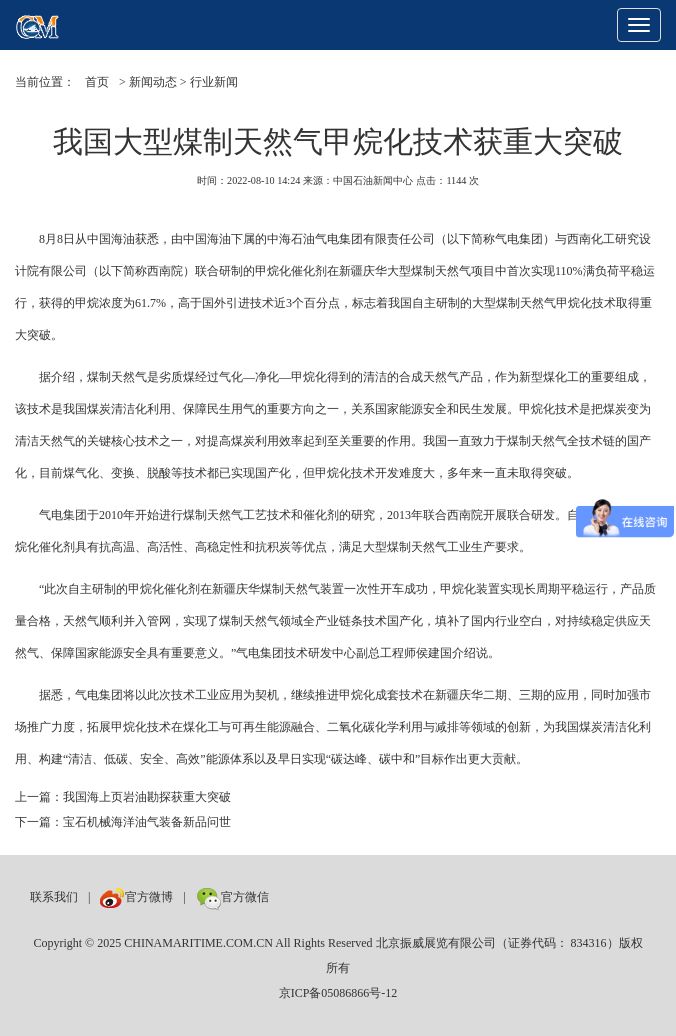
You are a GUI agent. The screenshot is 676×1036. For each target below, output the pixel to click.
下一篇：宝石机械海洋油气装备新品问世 (123, 822)
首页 (97, 82)
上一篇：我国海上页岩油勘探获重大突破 (123, 797)
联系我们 (54, 897)
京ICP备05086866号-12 (338, 993)
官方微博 (136, 897)
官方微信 (232, 897)
